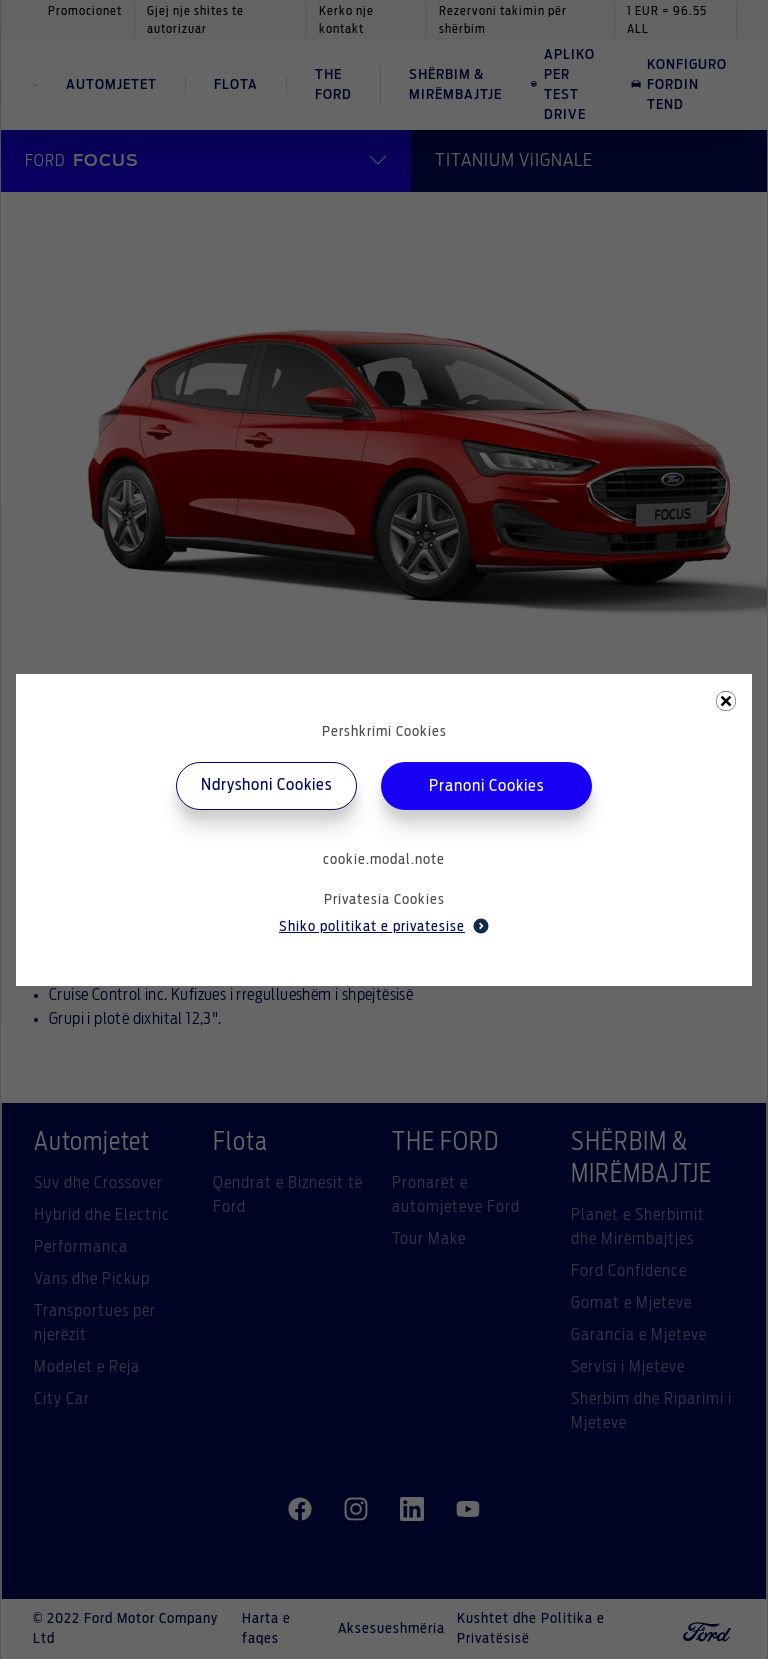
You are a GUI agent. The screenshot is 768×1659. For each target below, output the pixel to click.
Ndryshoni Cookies (266, 785)
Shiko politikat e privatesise (384, 926)
